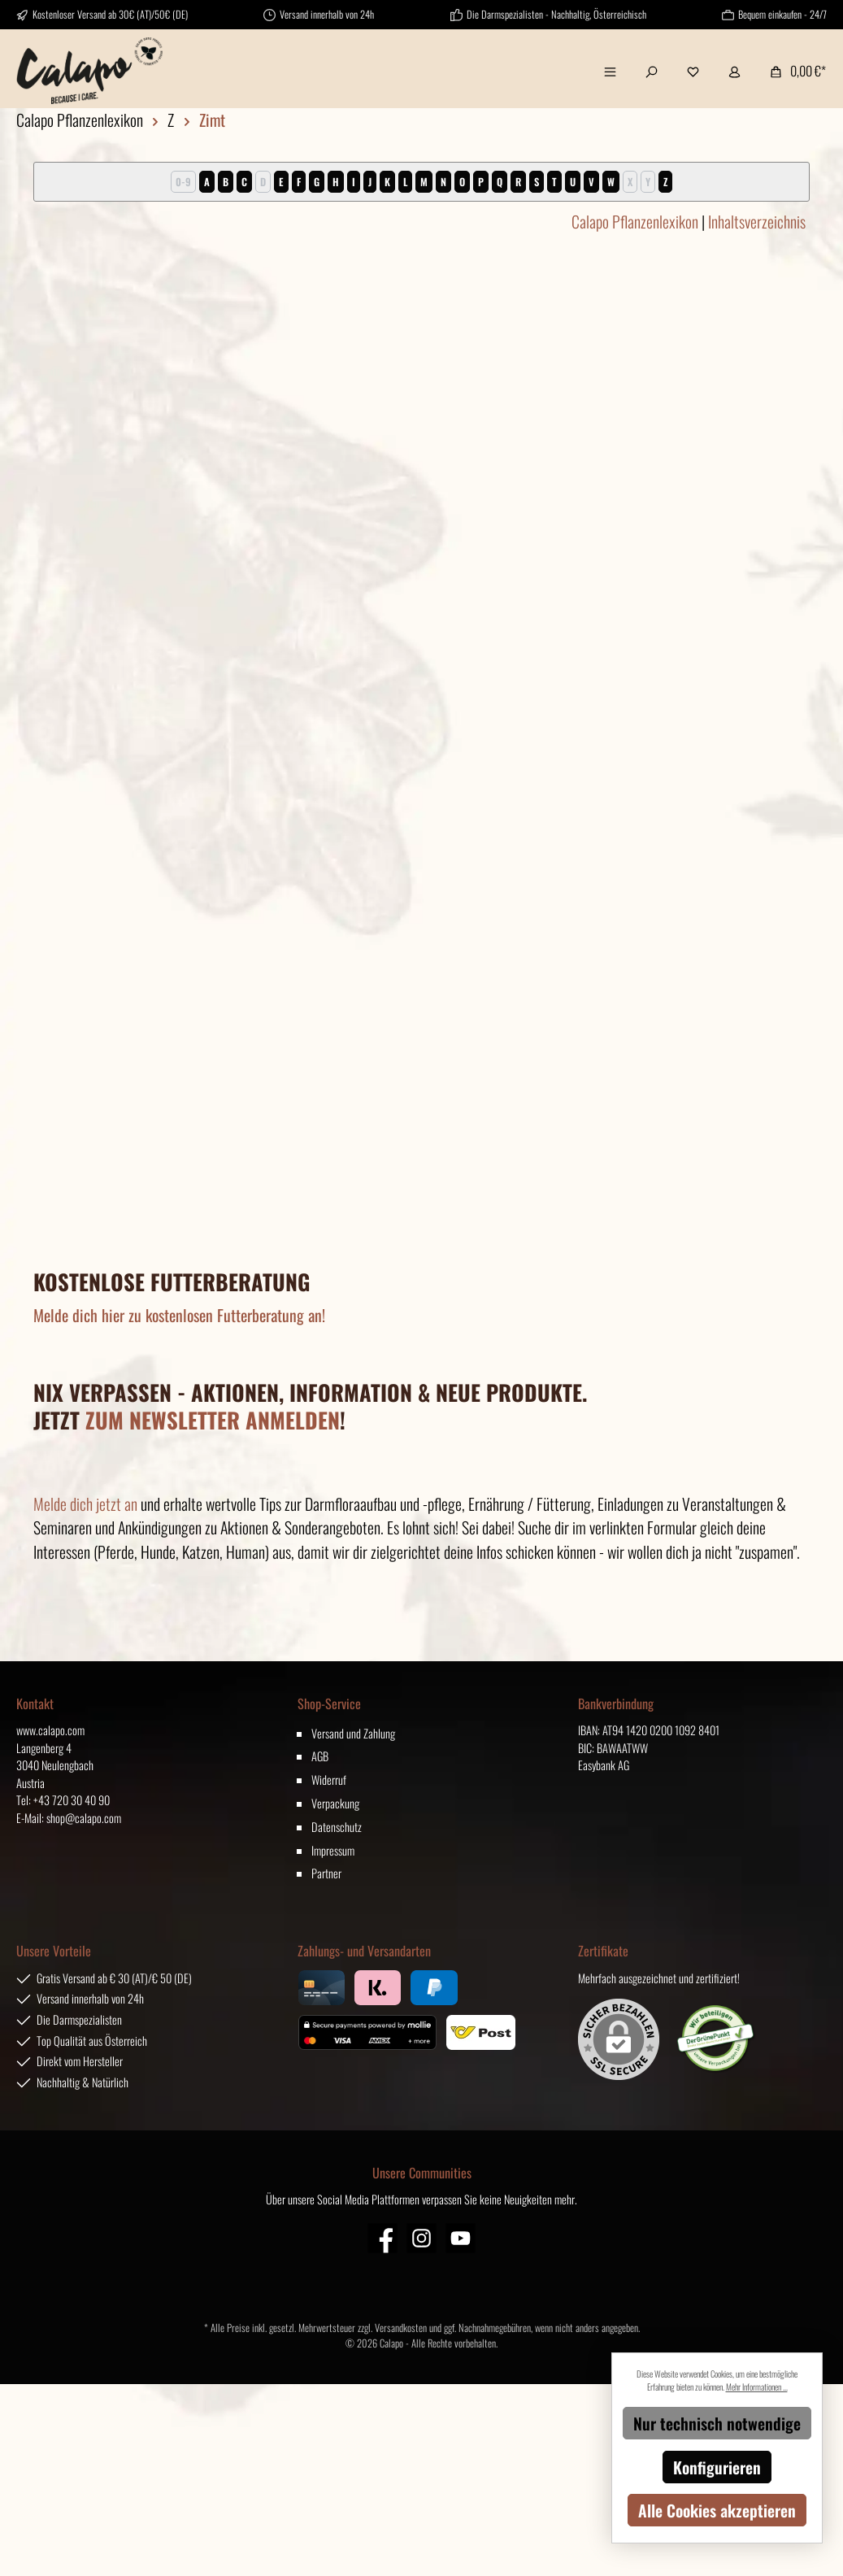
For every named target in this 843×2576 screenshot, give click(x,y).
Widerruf (328, 1779)
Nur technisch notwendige (717, 2423)
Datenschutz (336, 1826)
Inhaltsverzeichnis (757, 221)
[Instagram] (421, 2238)
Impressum (332, 1850)
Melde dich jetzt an (85, 1503)
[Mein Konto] (734, 71)
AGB (319, 1755)
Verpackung (335, 1803)
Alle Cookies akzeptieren (717, 2510)
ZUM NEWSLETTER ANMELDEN (212, 1419)
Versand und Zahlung (353, 1733)
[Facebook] (382, 2238)
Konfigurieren (717, 2467)
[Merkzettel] (693, 71)
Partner (326, 1873)
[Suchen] (651, 71)
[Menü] (610, 71)
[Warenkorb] (793, 71)
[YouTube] (460, 2238)
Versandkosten (401, 2327)
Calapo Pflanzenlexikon (634, 221)
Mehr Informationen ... (757, 2386)
